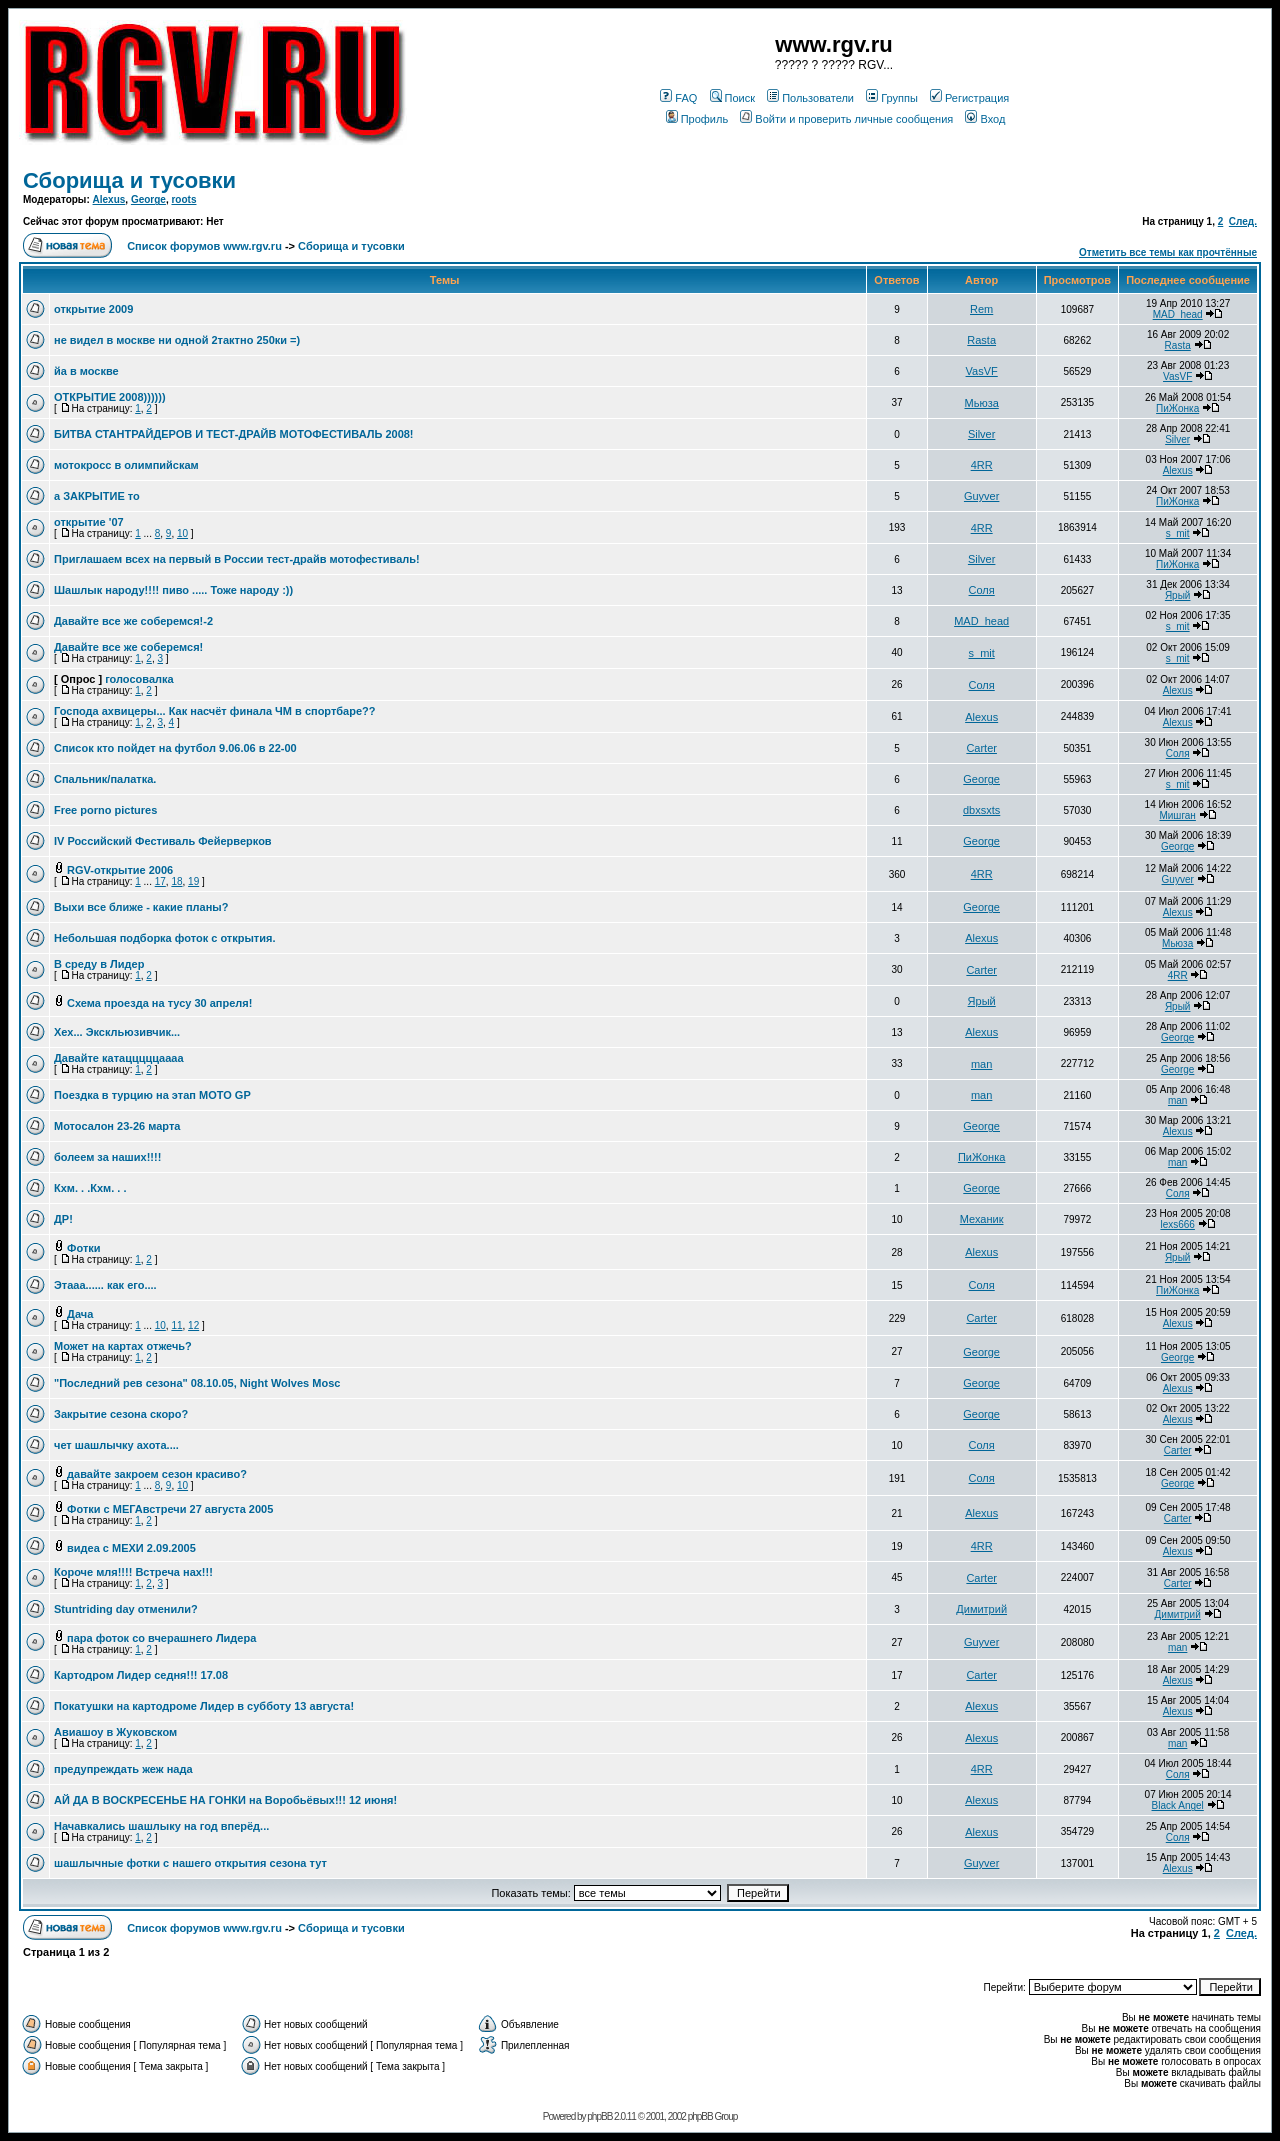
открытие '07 (89, 522)
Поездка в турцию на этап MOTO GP (152, 1095)
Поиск (732, 98)
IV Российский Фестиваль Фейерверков (163, 841)
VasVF (982, 371)
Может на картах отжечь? (123, 1346)
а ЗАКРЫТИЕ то (97, 496)
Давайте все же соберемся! (128, 647)
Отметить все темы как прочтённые (1168, 252)
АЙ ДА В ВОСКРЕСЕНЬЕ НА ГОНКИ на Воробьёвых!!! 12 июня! (225, 1800)
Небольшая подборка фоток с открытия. (164, 938)
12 (193, 1325)
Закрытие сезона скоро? (121, 1414)
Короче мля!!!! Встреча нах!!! (133, 1572)
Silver (982, 434)
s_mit (1178, 533)
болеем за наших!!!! (107, 1157)
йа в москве (86, 371)
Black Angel (1178, 1805)
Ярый (1178, 595)
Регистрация (969, 98)
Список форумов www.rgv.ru (204, 246)
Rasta (981, 340)
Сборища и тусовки (129, 180)
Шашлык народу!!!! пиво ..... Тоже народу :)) (173, 590)
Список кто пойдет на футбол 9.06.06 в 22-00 (175, 748)
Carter (981, 748)
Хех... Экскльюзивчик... (117, 1032)
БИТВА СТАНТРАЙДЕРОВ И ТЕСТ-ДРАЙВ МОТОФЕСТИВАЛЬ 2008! (234, 434)
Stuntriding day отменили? (126, 1609)
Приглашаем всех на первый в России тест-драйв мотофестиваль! (237, 559)
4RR (982, 465)
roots (183, 199)
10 (182, 533)
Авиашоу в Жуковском (115, 1732)
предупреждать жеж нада (123, 1769)
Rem (981, 309)
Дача (80, 1314)
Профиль (697, 119)
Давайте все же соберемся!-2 (133, 621)
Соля (982, 590)
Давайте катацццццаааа (119, 1058)
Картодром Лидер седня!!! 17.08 (141, 1675)
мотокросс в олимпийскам (126, 465)
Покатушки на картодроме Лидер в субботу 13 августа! (204, 1706)
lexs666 (1177, 1224)
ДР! (63, 1219)
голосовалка (139, 679)
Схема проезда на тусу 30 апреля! (159, 1003)
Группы (892, 98)
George (148, 199)
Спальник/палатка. (105, 779)
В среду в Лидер (99, 964)
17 (160, 881)
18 (176, 881)
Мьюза (982, 403)
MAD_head (1178, 314)
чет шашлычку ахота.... (116, 1445)
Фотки (84, 1248)
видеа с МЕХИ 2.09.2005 (131, 1548)
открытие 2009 (93, 309)
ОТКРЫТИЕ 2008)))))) (110, 397)
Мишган (1177, 815)
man (981, 1064)
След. (1243, 221)
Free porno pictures (105, 810)
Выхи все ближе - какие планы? (141, 907)
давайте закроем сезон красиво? (157, 1474)
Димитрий (981, 1609)
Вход (985, 119)
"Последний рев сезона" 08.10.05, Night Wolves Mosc (197, 1383)
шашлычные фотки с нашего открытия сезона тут (190, 1863)
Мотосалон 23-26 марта (117, 1126)
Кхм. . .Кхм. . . (90, 1188)
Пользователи (810, 98)
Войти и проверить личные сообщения (846, 119)
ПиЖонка (1177, 408)
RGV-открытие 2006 (120, 870)
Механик (982, 1219)
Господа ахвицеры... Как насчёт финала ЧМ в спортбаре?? (215, 711)
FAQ (678, 98)
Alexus (109, 199)
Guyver (981, 496)
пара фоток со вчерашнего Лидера (161, 1638)
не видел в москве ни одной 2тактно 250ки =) (177, 340)
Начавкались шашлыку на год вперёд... (161, 1826)
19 (193, 881)
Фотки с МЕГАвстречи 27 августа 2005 (170, 1509)
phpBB (599, 2116)
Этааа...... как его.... (105, 1285)
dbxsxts (981, 810)
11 (176, 1325)
